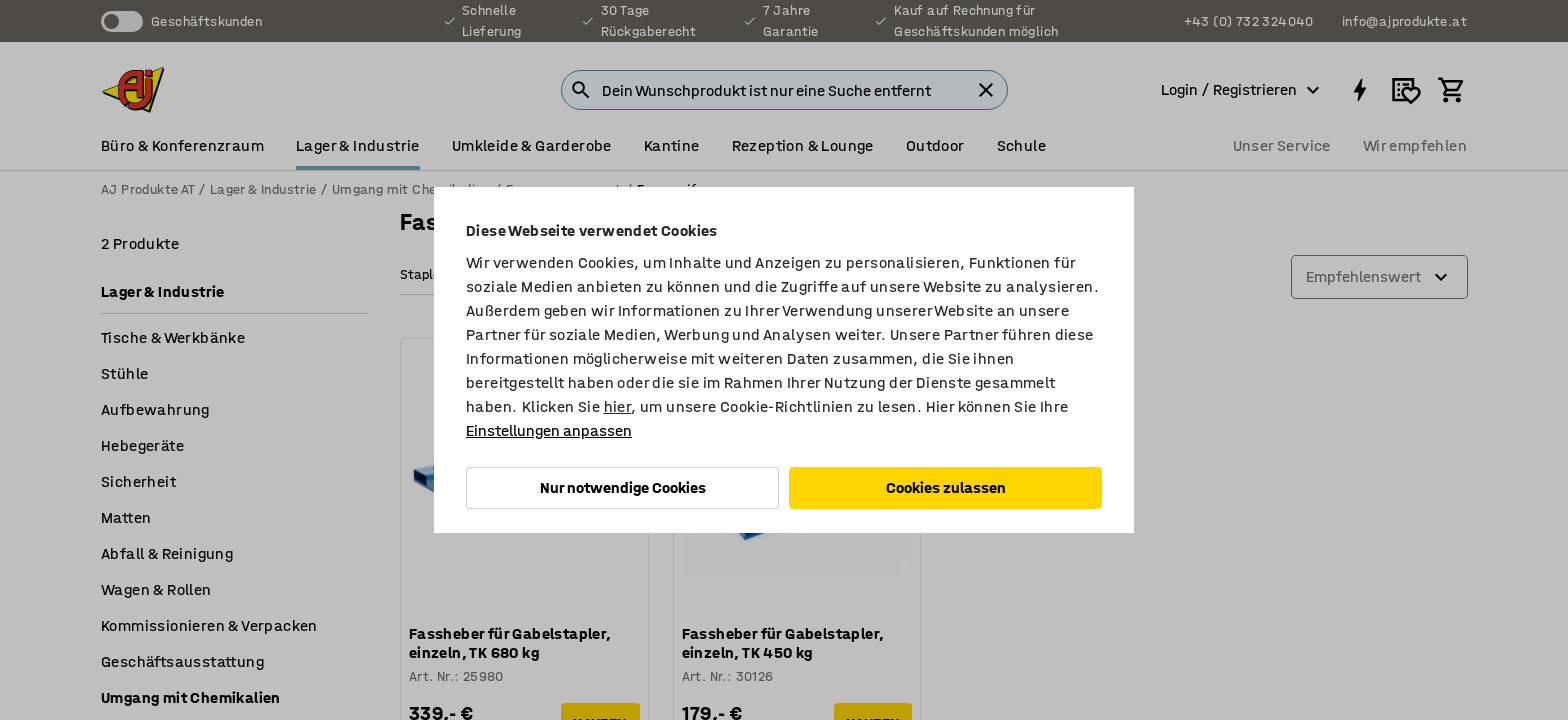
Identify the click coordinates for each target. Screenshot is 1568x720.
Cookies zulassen (946, 487)
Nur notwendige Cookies (623, 487)
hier (618, 406)
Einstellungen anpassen (549, 430)
